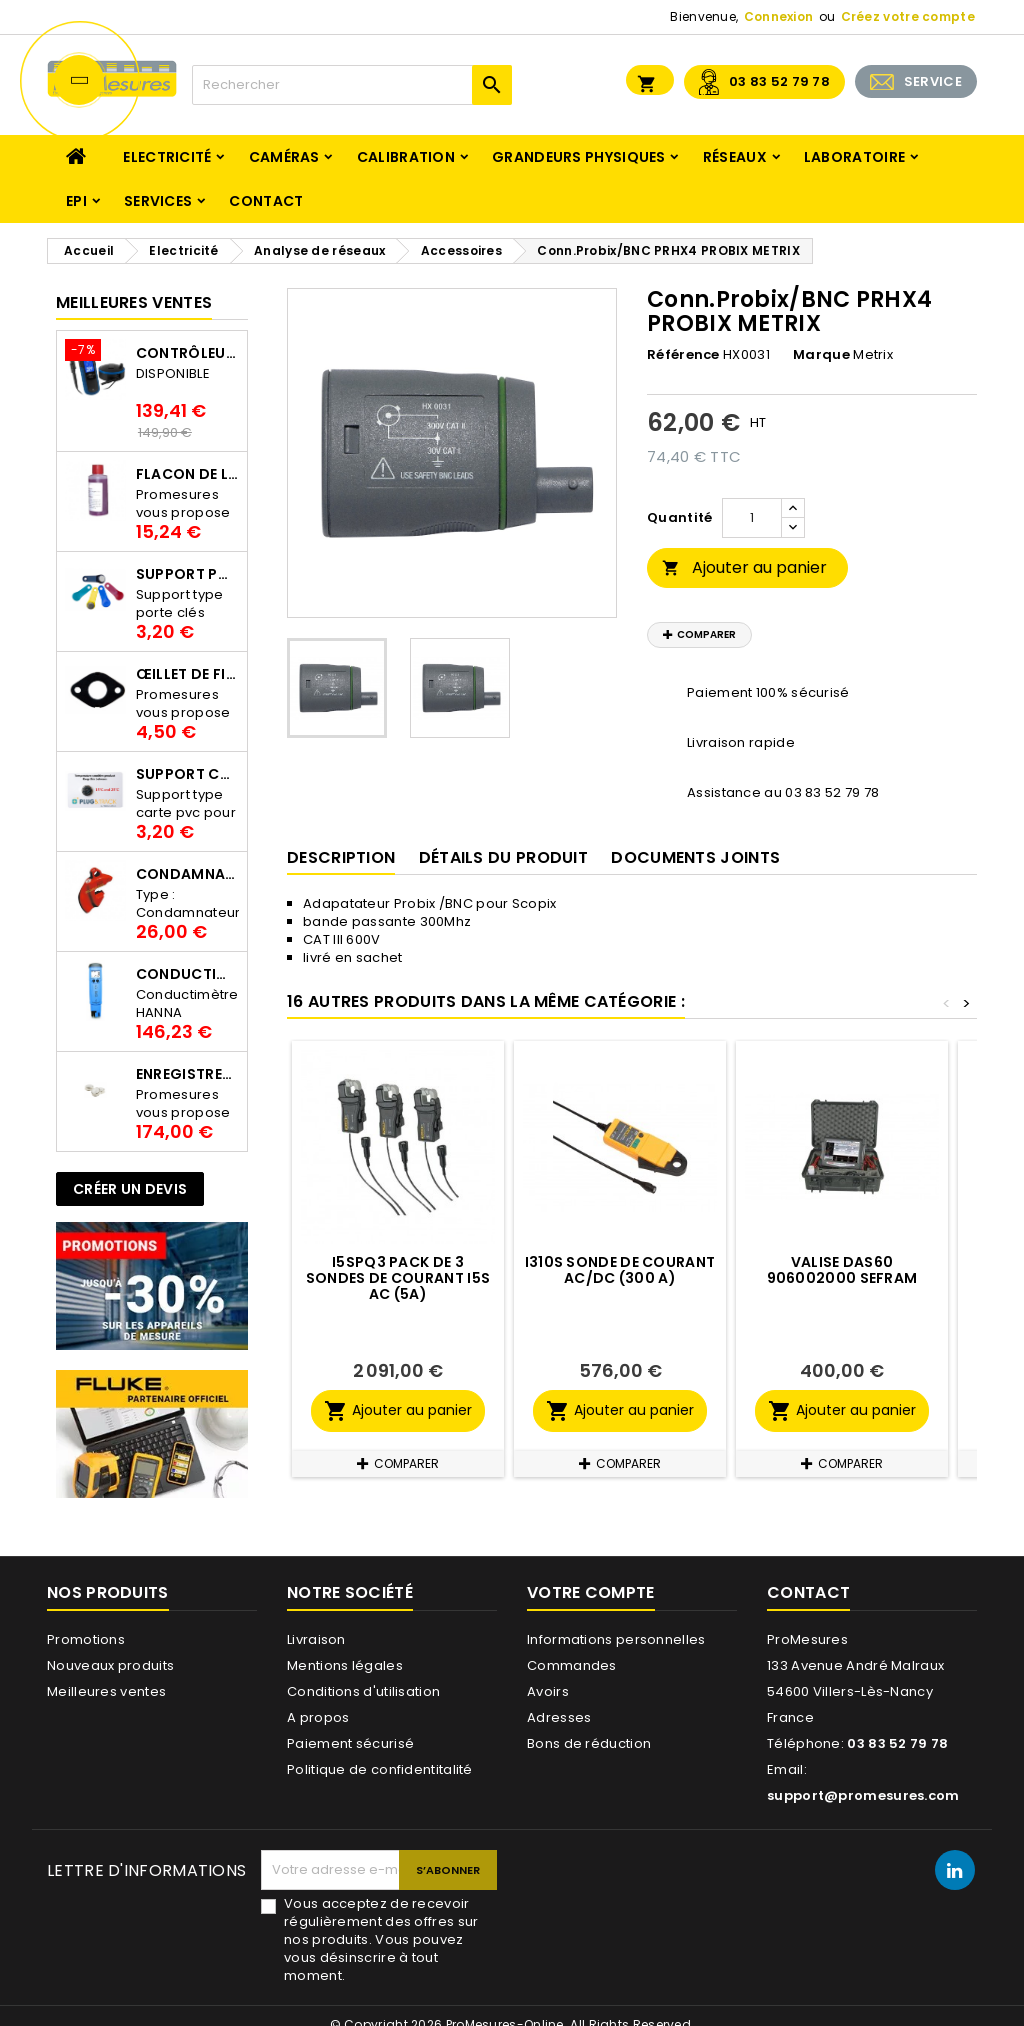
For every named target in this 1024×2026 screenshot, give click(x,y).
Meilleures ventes (106, 1691)
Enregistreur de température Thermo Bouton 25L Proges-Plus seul (187, 1074)
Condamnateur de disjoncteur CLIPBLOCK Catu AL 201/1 (187, 874)
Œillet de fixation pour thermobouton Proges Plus (187, 674)
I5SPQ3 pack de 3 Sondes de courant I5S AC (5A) (398, 1278)
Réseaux (735, 157)
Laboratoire (854, 157)
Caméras (284, 157)
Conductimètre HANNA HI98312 (187, 974)
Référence (683, 355)
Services (158, 201)
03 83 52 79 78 (779, 81)
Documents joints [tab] (695, 857)
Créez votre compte (908, 16)
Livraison (316, 1639)
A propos (318, 1717)
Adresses (559, 1717)
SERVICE (933, 81)
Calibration (406, 157)
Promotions (86, 1639)
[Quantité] (752, 518)
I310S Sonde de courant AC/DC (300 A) (620, 1270)
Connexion (779, 16)
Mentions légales (345, 1665)
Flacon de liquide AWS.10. (187, 474)
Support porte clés (187, 574)
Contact (266, 201)
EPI (76, 201)
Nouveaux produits (110, 1665)
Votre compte (591, 1592)
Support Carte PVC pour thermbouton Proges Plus (187, 774)
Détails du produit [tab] (503, 857)
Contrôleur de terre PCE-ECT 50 (187, 353)
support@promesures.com (863, 1795)
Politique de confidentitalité (380, 1769)
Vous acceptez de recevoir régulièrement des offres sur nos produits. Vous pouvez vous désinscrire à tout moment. (381, 1940)
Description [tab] (341, 857)
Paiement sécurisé (350, 1743)
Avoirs (548, 1691)
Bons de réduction (589, 1743)
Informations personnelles (616, 1639)
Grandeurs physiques (579, 157)
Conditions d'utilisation (363, 1691)
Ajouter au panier (744, 567)
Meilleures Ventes (134, 302)
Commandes (572, 1665)
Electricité (167, 157)
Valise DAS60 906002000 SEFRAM (842, 1270)
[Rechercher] (352, 85)
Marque (821, 355)
